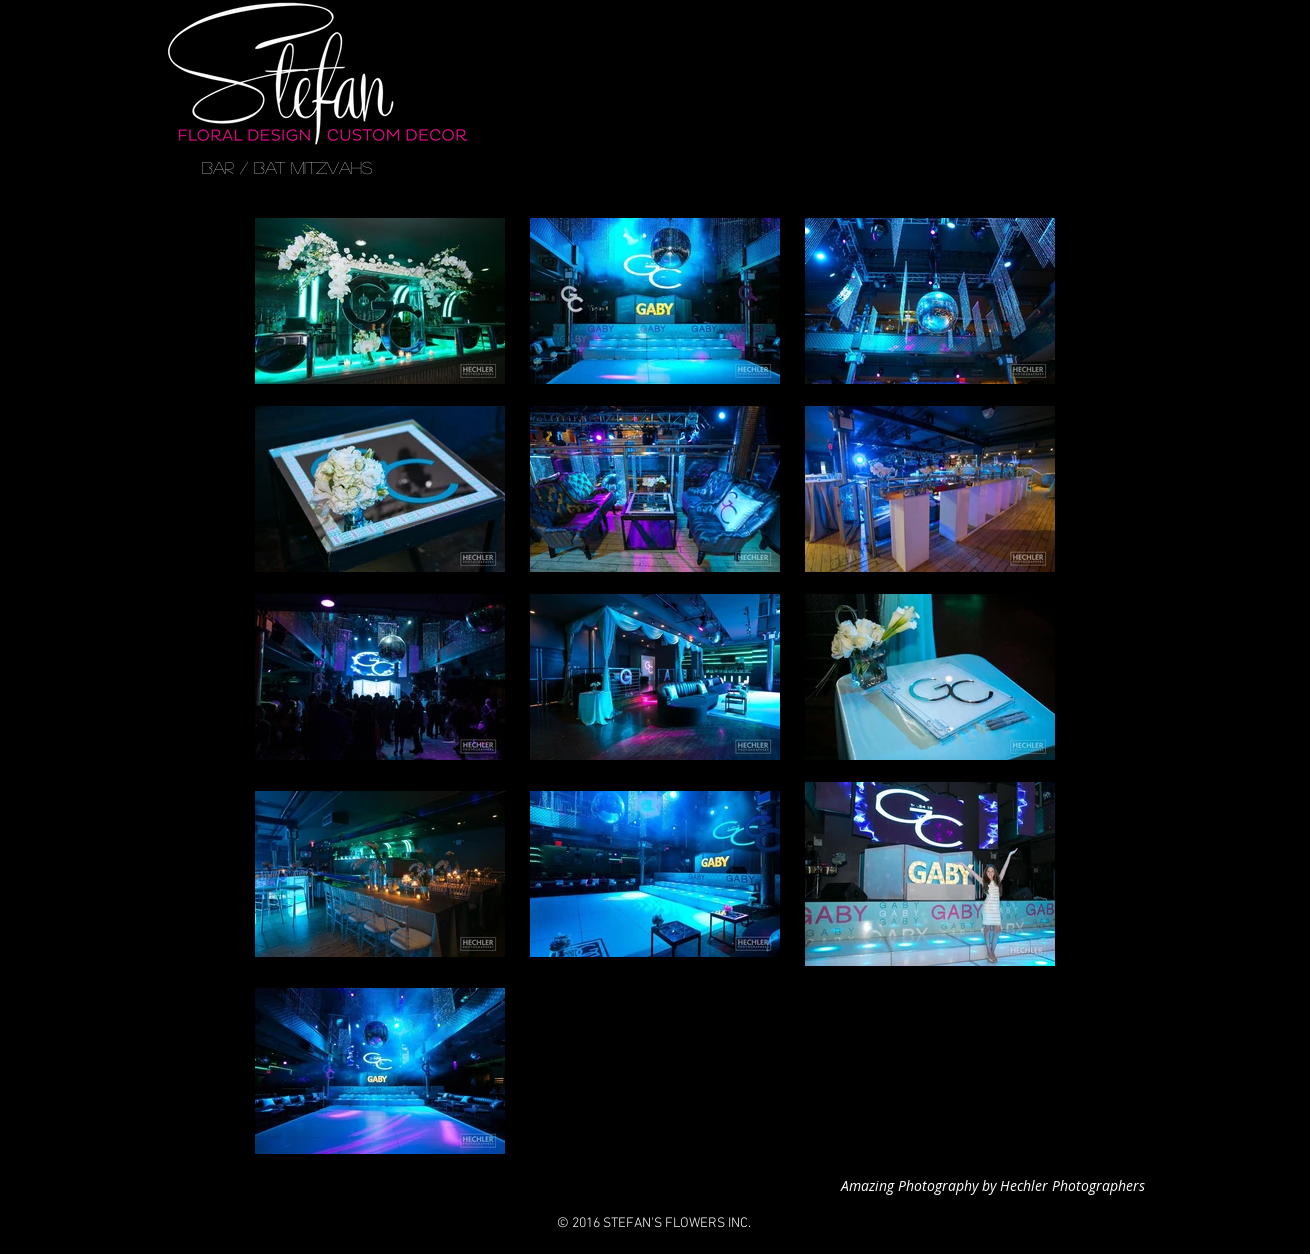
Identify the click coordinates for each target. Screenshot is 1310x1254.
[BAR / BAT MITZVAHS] (287, 168)
